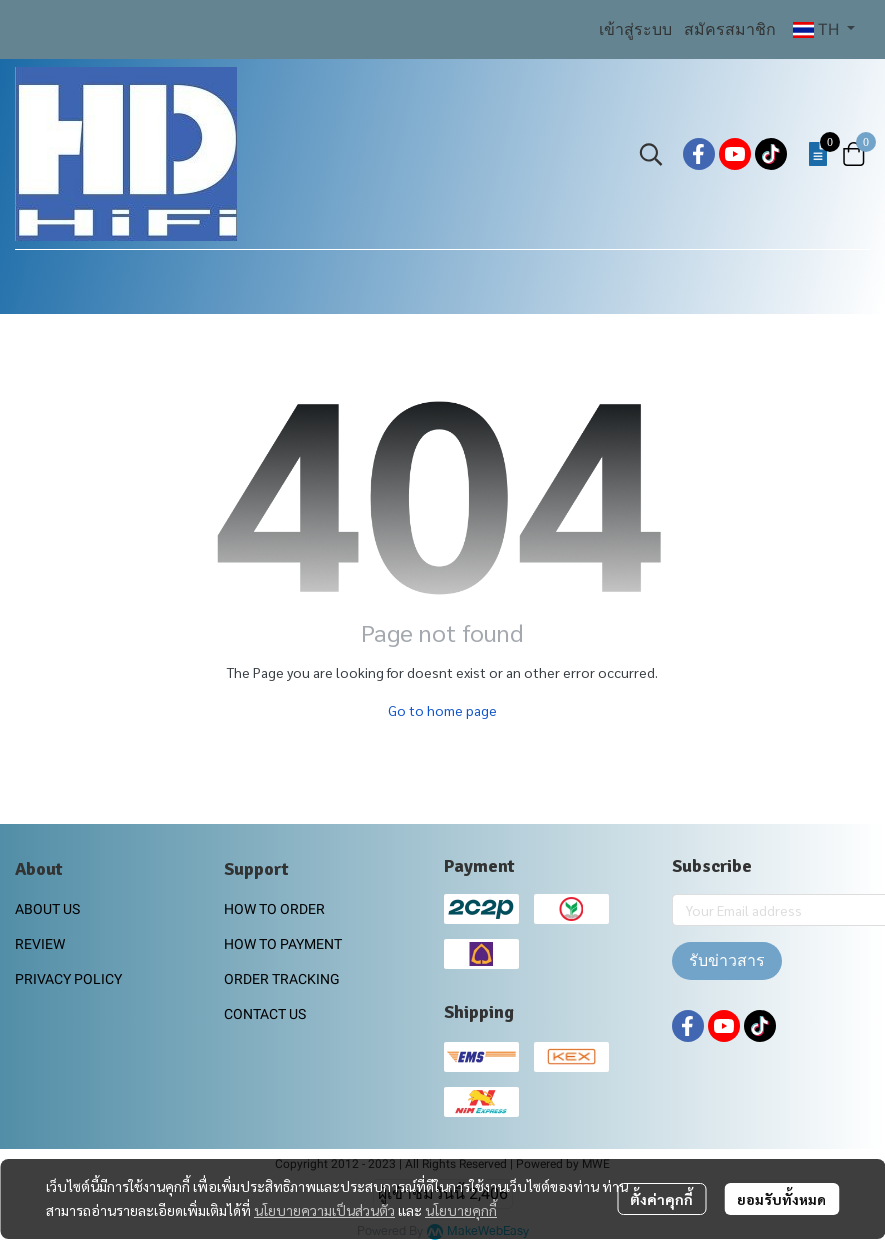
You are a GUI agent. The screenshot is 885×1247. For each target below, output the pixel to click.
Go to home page (442, 710)
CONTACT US (265, 1014)
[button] (824, 30)
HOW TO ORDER (274, 909)
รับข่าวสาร (727, 960)
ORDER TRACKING (282, 979)
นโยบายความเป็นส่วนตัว (324, 1210)
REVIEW (40, 944)
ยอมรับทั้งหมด (781, 1199)
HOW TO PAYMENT (283, 944)
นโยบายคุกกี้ (461, 1210)
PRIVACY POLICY (68, 979)
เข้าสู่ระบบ (635, 29)
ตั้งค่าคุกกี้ (661, 1199)
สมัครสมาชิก (730, 29)
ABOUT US (47, 909)
